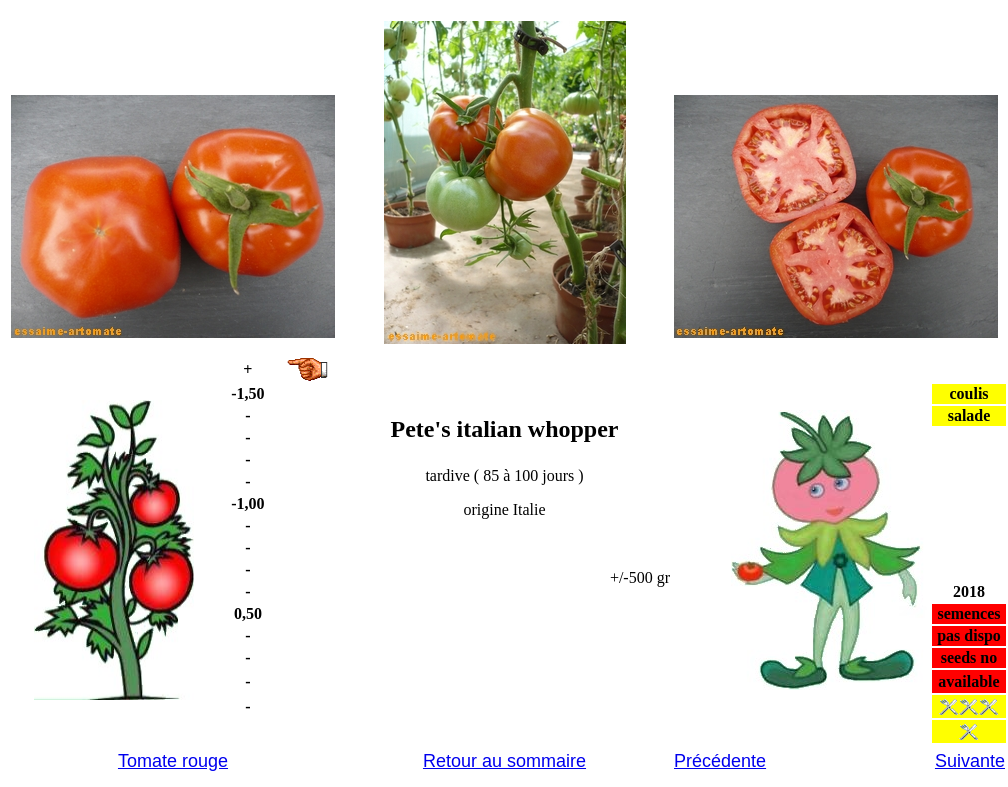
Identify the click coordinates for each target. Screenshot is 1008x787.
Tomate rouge (173, 761)
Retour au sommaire (504, 761)
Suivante (970, 761)
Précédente (720, 761)
